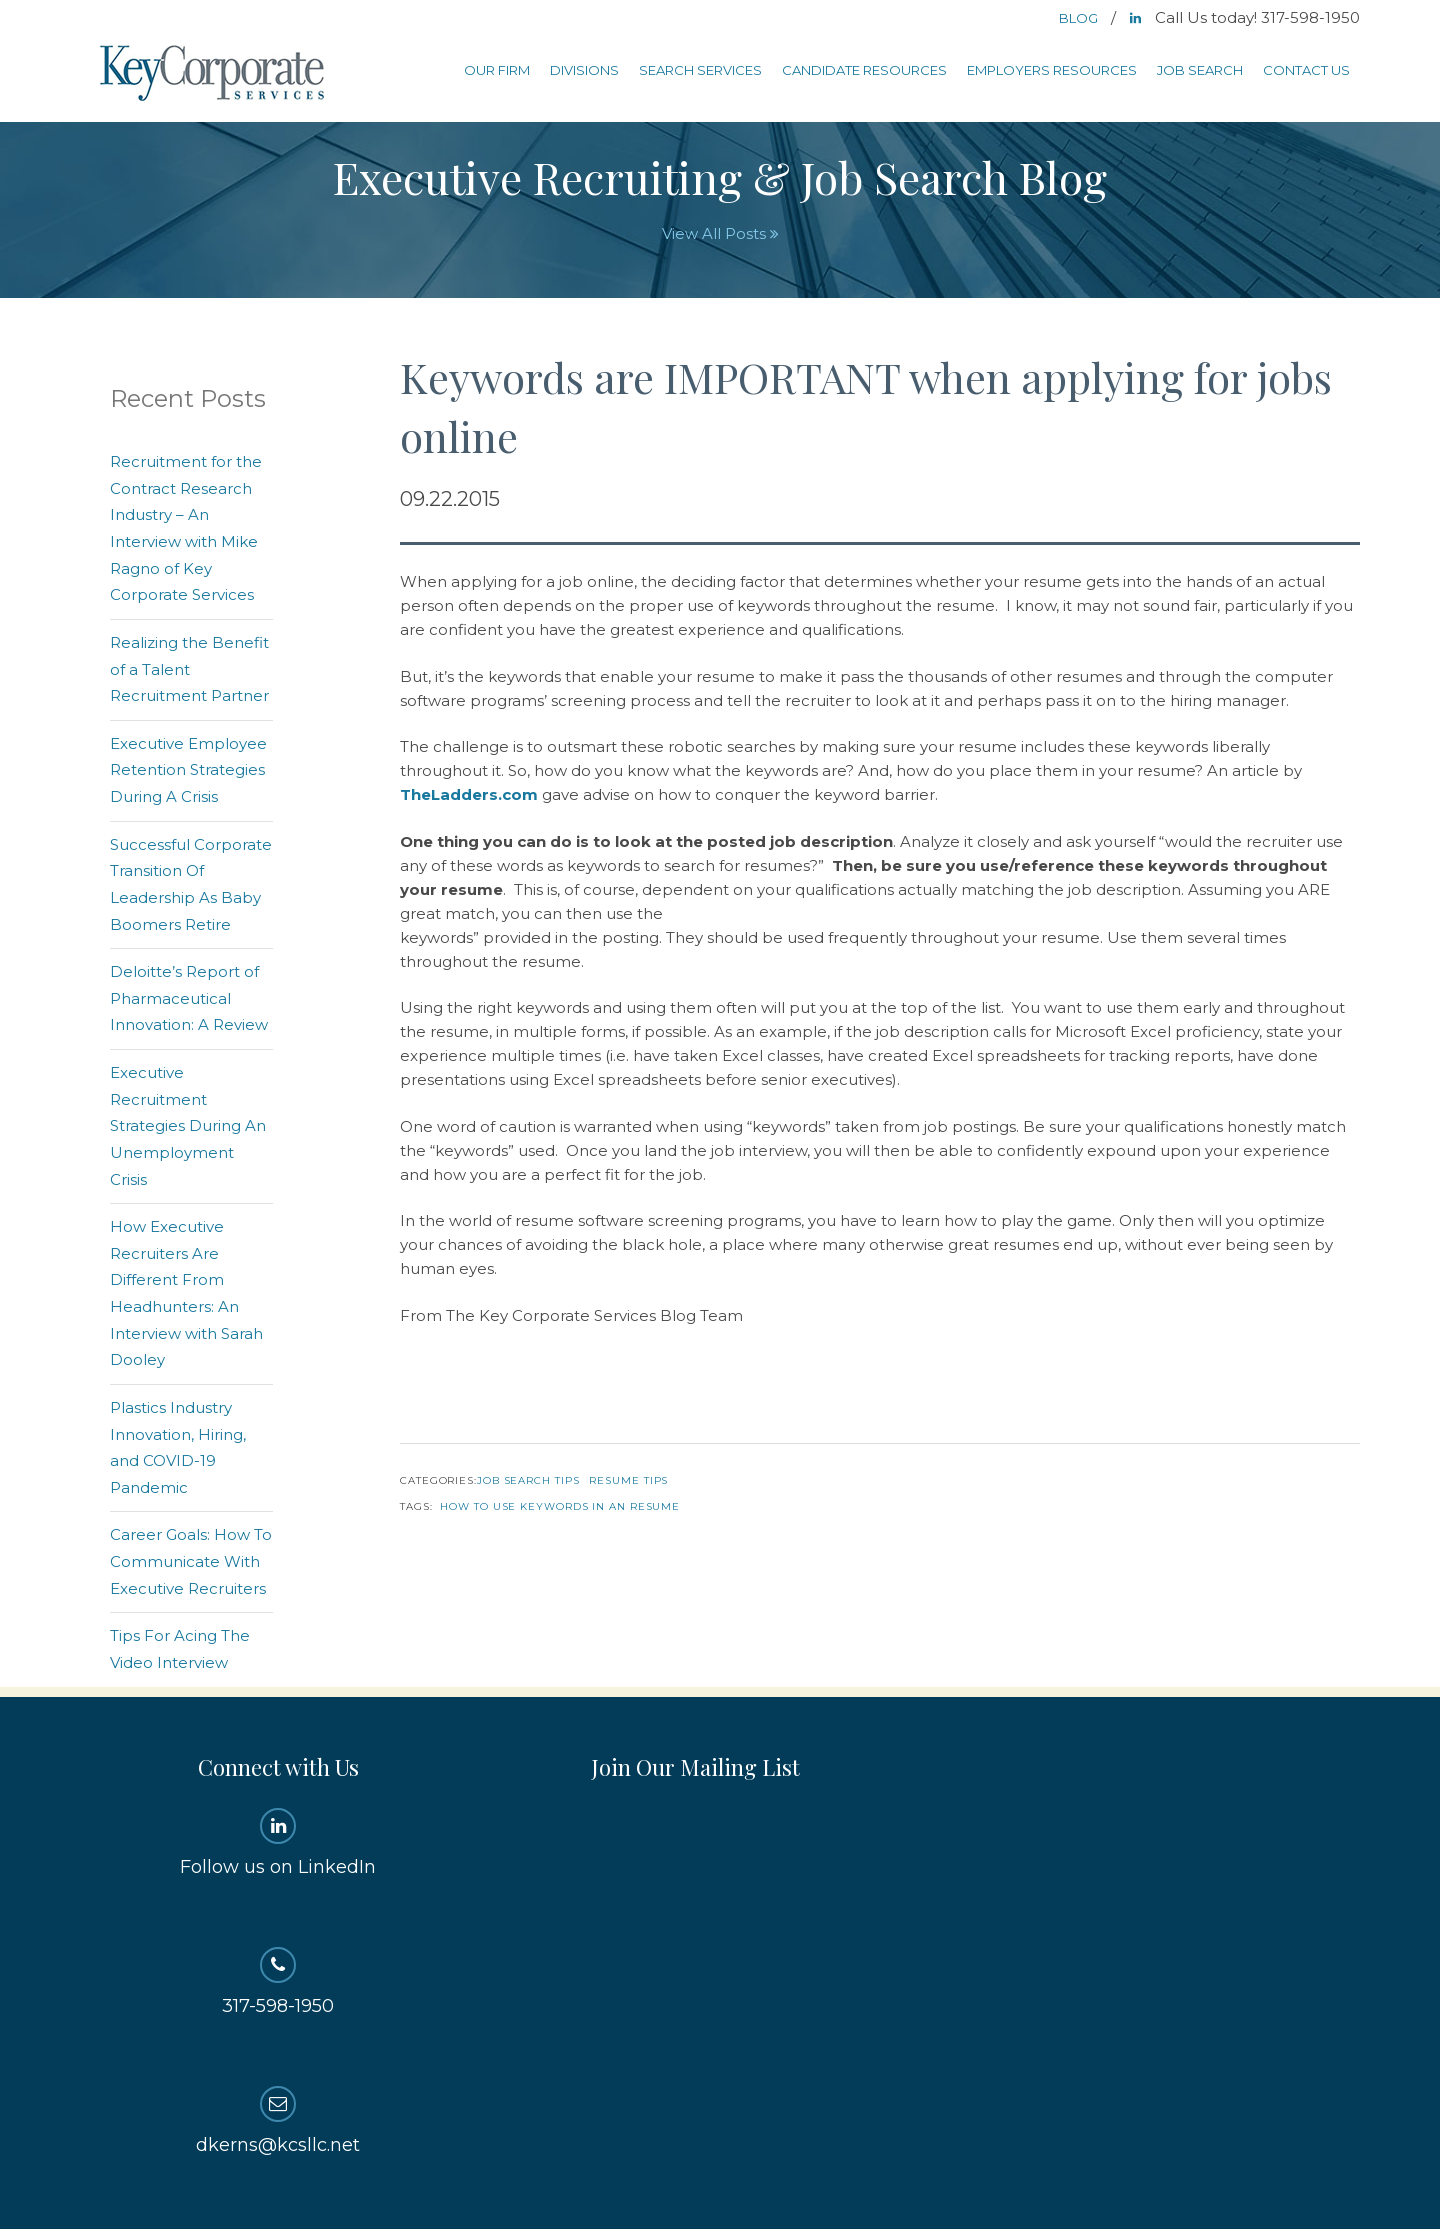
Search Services (700, 70)
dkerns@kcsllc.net (278, 2121)
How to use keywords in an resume (560, 1506)
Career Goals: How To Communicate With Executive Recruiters (191, 1561)
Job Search (1200, 70)
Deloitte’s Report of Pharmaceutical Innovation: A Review (189, 998)
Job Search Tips (528, 1480)
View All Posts (720, 233)
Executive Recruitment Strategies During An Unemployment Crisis (188, 1126)
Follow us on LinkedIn (278, 1843)
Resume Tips (628, 1480)
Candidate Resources (864, 70)
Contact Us (1306, 70)
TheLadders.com (469, 794)
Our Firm (497, 70)
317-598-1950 (278, 1982)
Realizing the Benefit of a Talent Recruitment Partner (189, 669)
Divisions (584, 70)
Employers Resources (1052, 70)
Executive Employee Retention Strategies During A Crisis (188, 770)
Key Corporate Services (214, 74)
